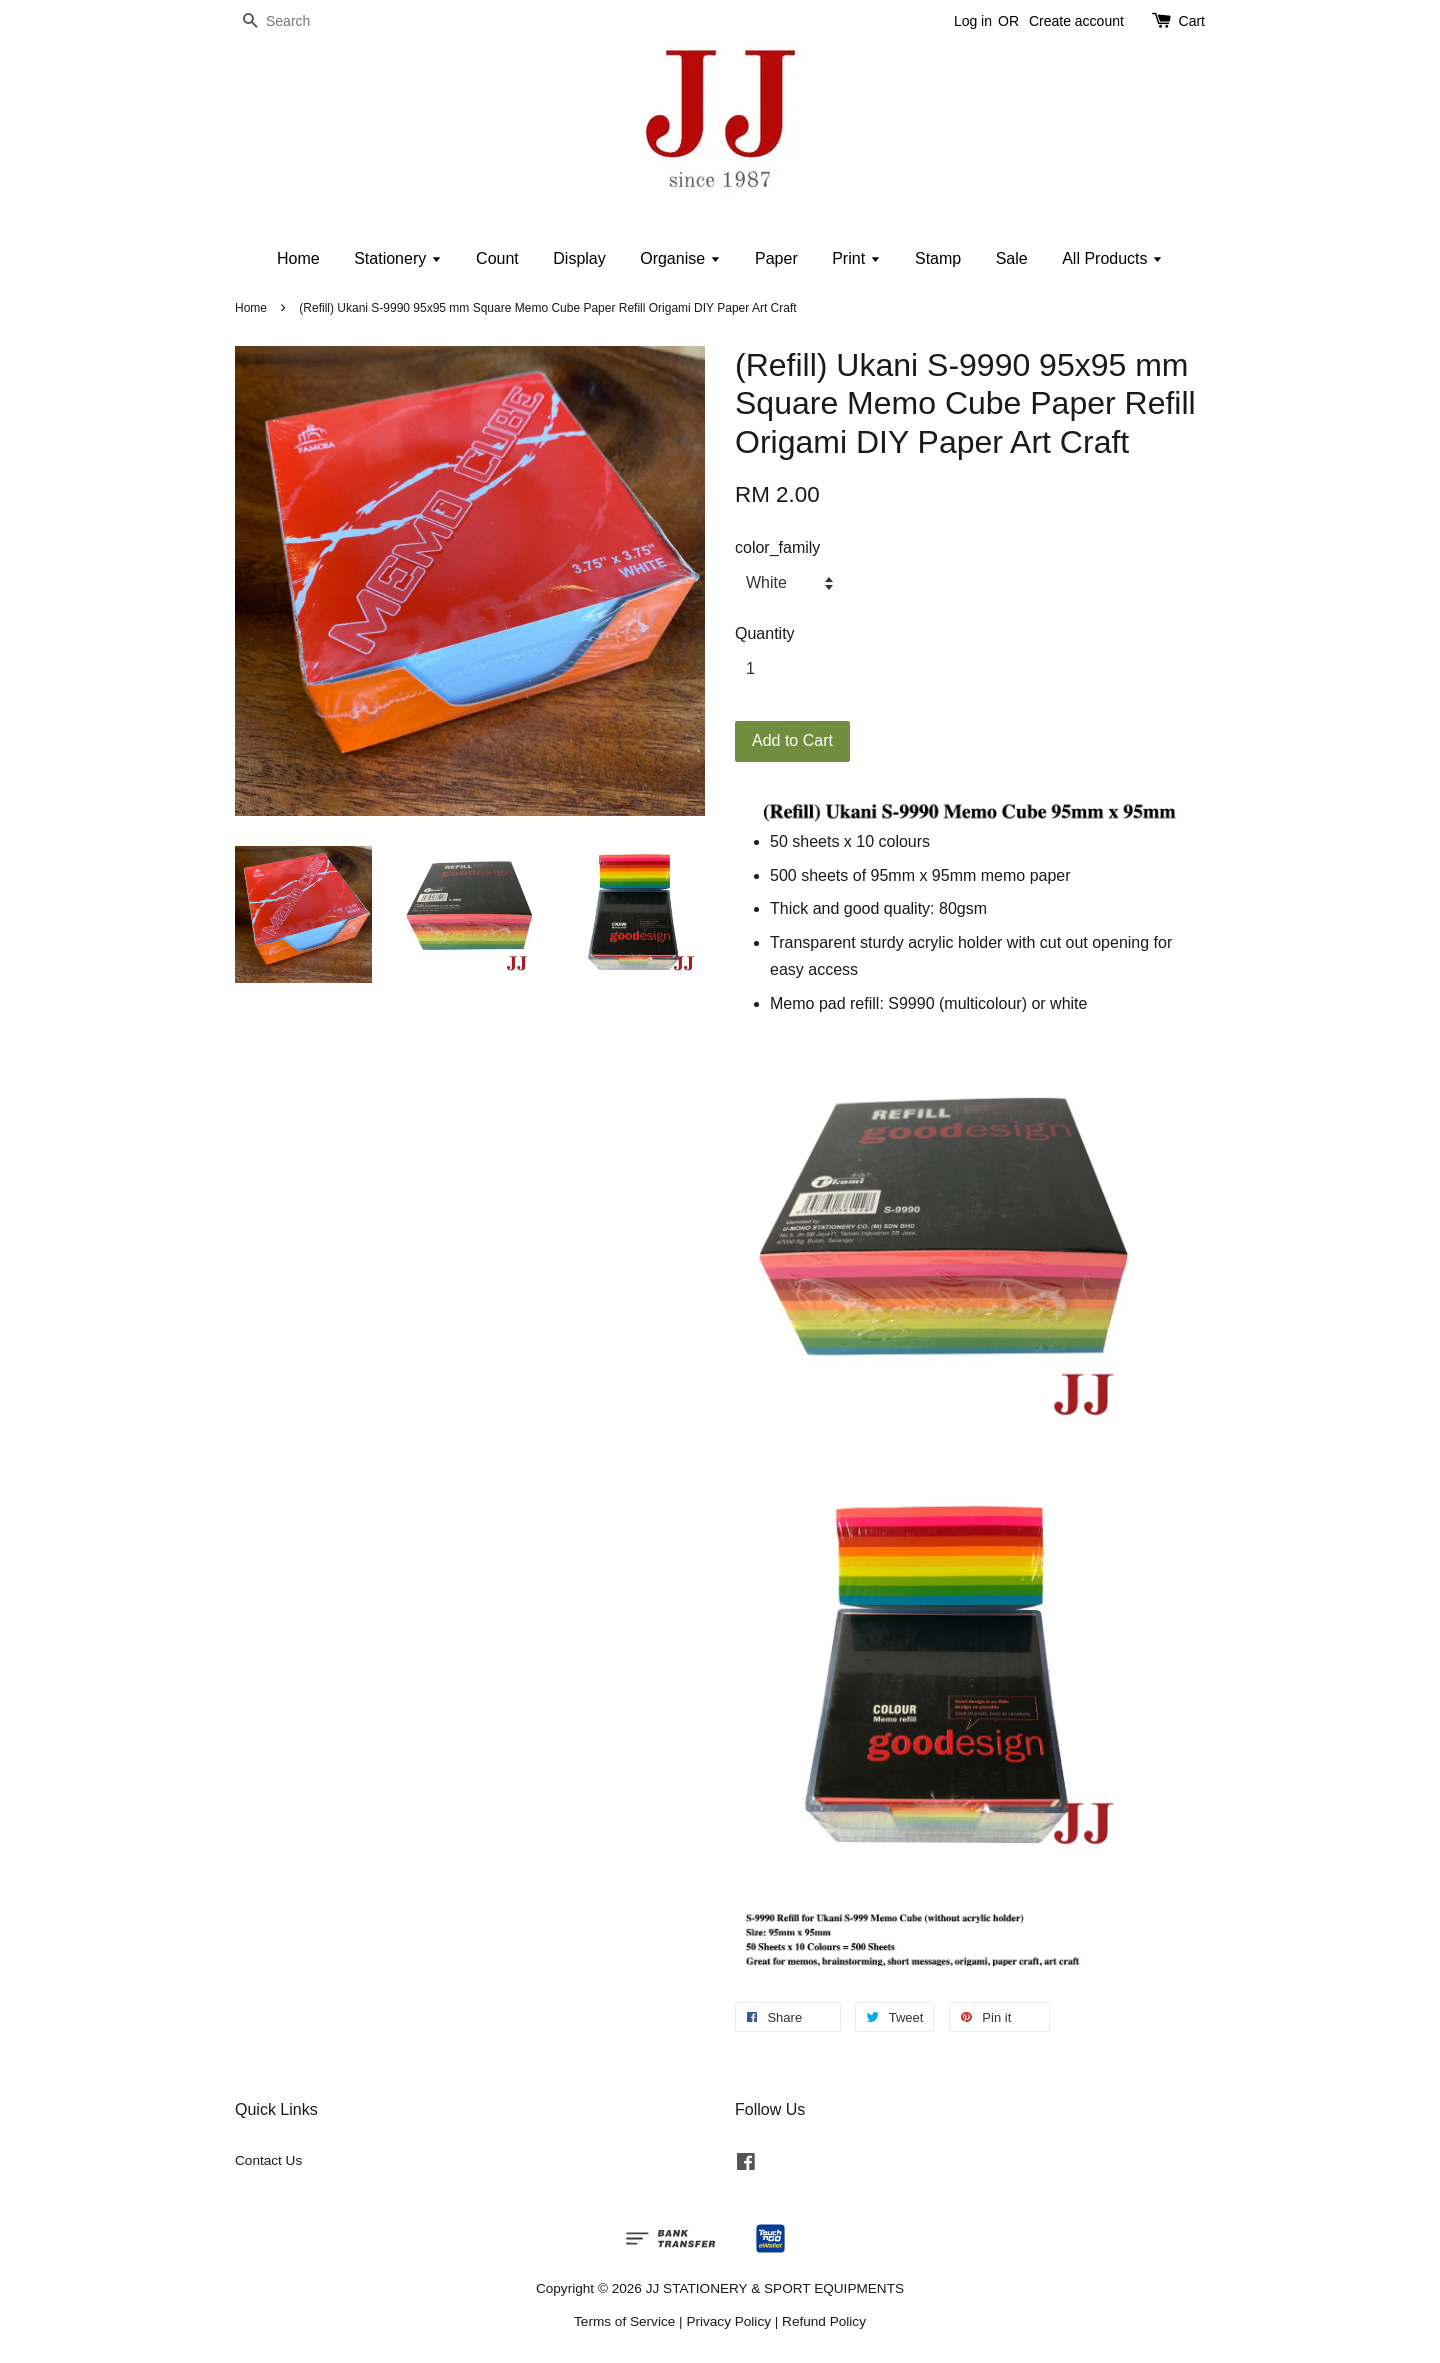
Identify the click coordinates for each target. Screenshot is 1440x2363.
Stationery (397, 258)
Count (497, 258)
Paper (776, 258)
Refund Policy (824, 2321)
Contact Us (268, 2160)
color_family (777, 547)
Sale (1012, 258)
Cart (1192, 21)
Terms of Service (624, 2321)
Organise (680, 258)
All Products (1112, 258)
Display (579, 258)
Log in (973, 21)
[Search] (295, 21)
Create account (1076, 21)
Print (856, 258)
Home (298, 258)
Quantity (765, 633)
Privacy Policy (728, 2321)
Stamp (938, 258)
